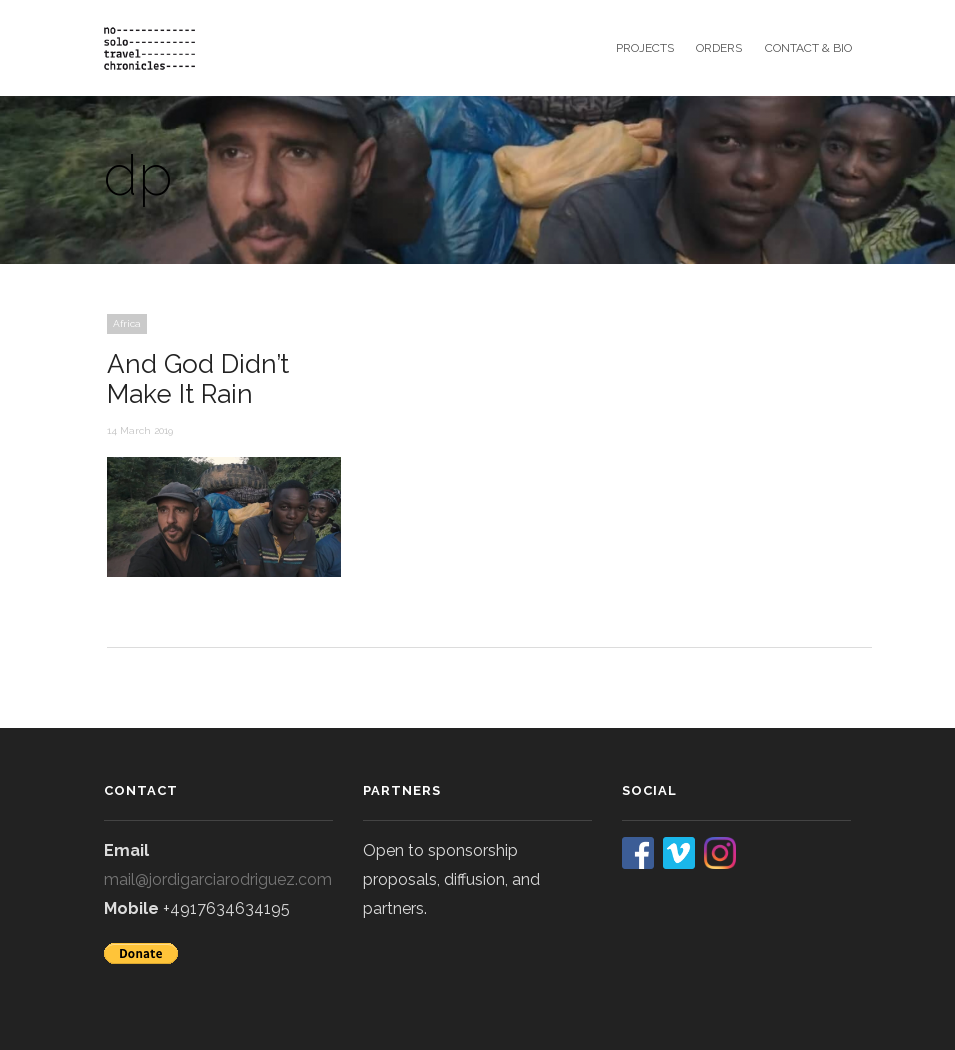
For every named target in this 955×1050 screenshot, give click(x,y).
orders (719, 48)
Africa (127, 323)
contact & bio (808, 48)
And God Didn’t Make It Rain (198, 379)
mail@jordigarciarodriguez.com (218, 879)
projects (645, 48)
